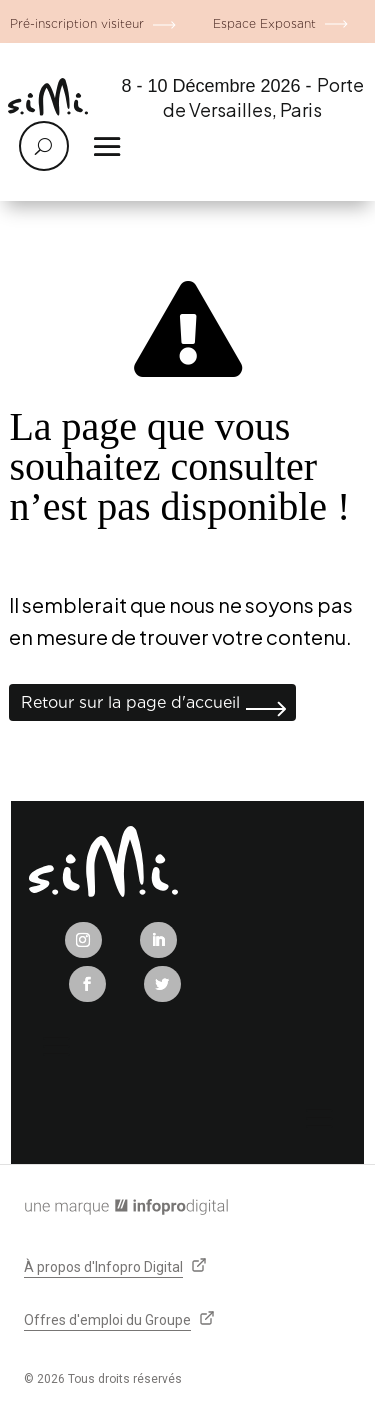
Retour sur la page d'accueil (130, 702)
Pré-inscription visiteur (77, 23)
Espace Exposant (264, 23)
